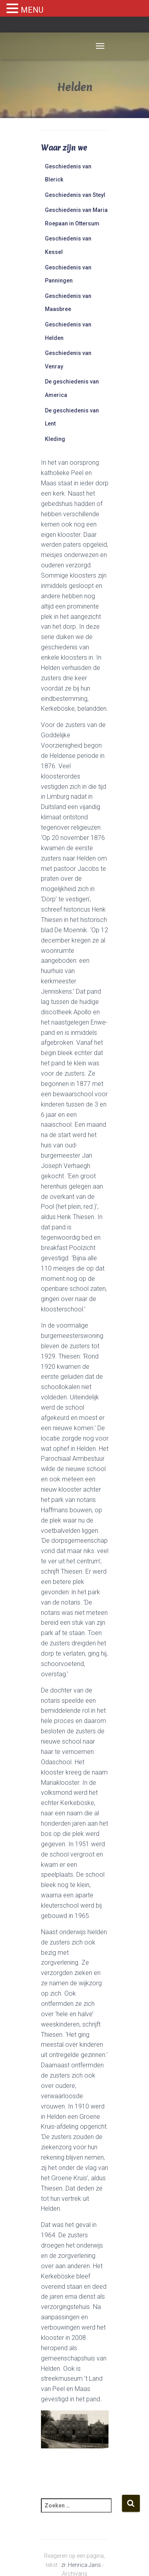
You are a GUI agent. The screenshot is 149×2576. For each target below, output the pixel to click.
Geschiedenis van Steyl (75, 195)
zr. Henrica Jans (81, 2565)
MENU (32, 10)
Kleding (55, 439)
